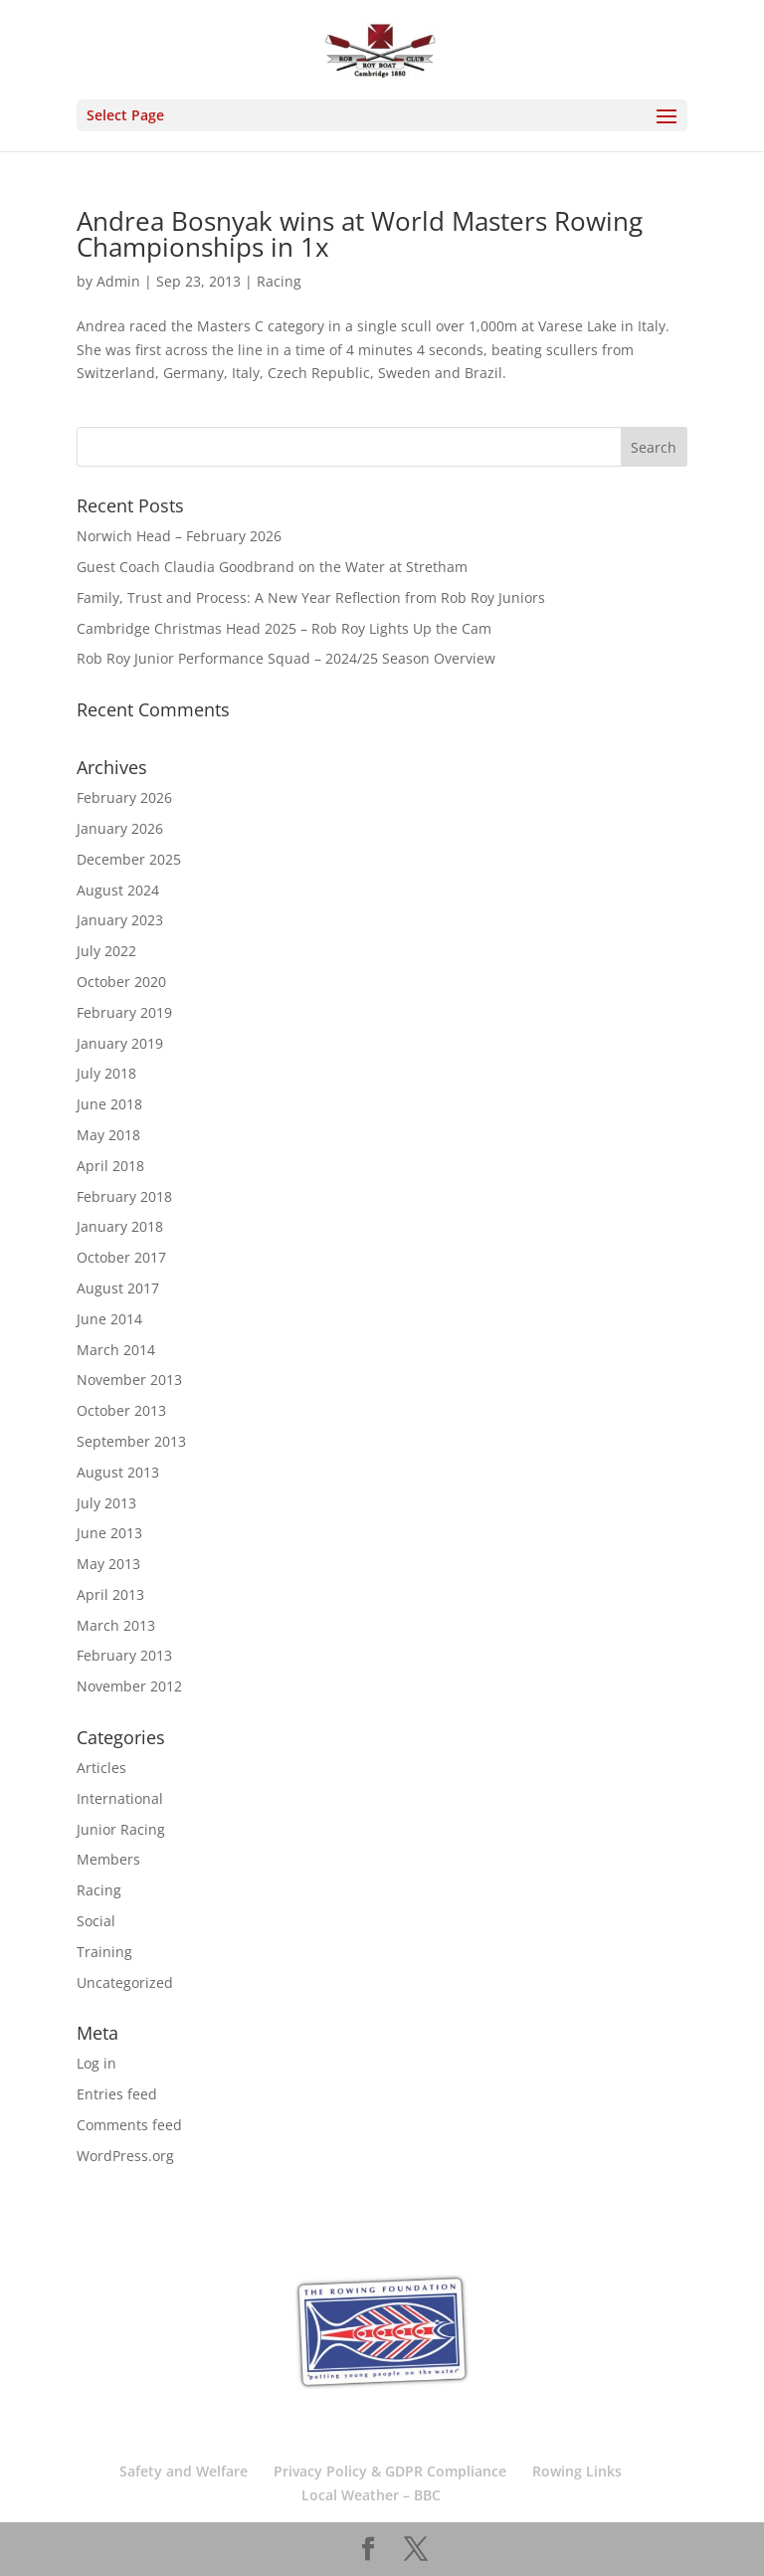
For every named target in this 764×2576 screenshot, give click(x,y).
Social (96, 1920)
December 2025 (129, 859)
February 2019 (124, 1012)
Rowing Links (577, 2471)
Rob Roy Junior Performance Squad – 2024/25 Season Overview (286, 658)
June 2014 (109, 1318)
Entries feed (117, 2093)
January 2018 (120, 1226)
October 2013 (121, 1410)
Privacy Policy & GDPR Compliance (390, 2471)
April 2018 (110, 1165)
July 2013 (106, 1502)
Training (104, 1951)
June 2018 (109, 1103)
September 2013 (131, 1441)
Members (108, 1859)
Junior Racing (121, 1829)
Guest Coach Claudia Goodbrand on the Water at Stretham (272, 566)
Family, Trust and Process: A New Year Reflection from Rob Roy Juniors (311, 597)
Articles (101, 1767)
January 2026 (120, 828)
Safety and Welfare (183, 2471)
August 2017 (118, 1288)
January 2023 (120, 919)
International (120, 1798)
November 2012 (129, 1686)
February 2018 (124, 1196)
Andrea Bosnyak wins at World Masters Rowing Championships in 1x (360, 234)
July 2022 (106, 950)
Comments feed (129, 2124)
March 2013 (116, 1625)
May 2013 (108, 1563)
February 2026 (124, 797)
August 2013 (118, 1472)
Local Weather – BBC (371, 2494)
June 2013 (109, 1532)
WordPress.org (125, 2155)
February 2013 (124, 1655)
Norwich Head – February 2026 (179, 535)
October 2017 (121, 1257)
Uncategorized (125, 1982)
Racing (279, 281)
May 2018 (108, 1134)
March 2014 (116, 1349)
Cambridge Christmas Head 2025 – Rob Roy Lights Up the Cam (284, 628)
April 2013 (110, 1594)
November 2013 (129, 1379)
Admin (118, 281)
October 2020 (121, 981)
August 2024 (118, 890)
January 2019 (120, 1043)
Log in (96, 2063)
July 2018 (106, 1073)
